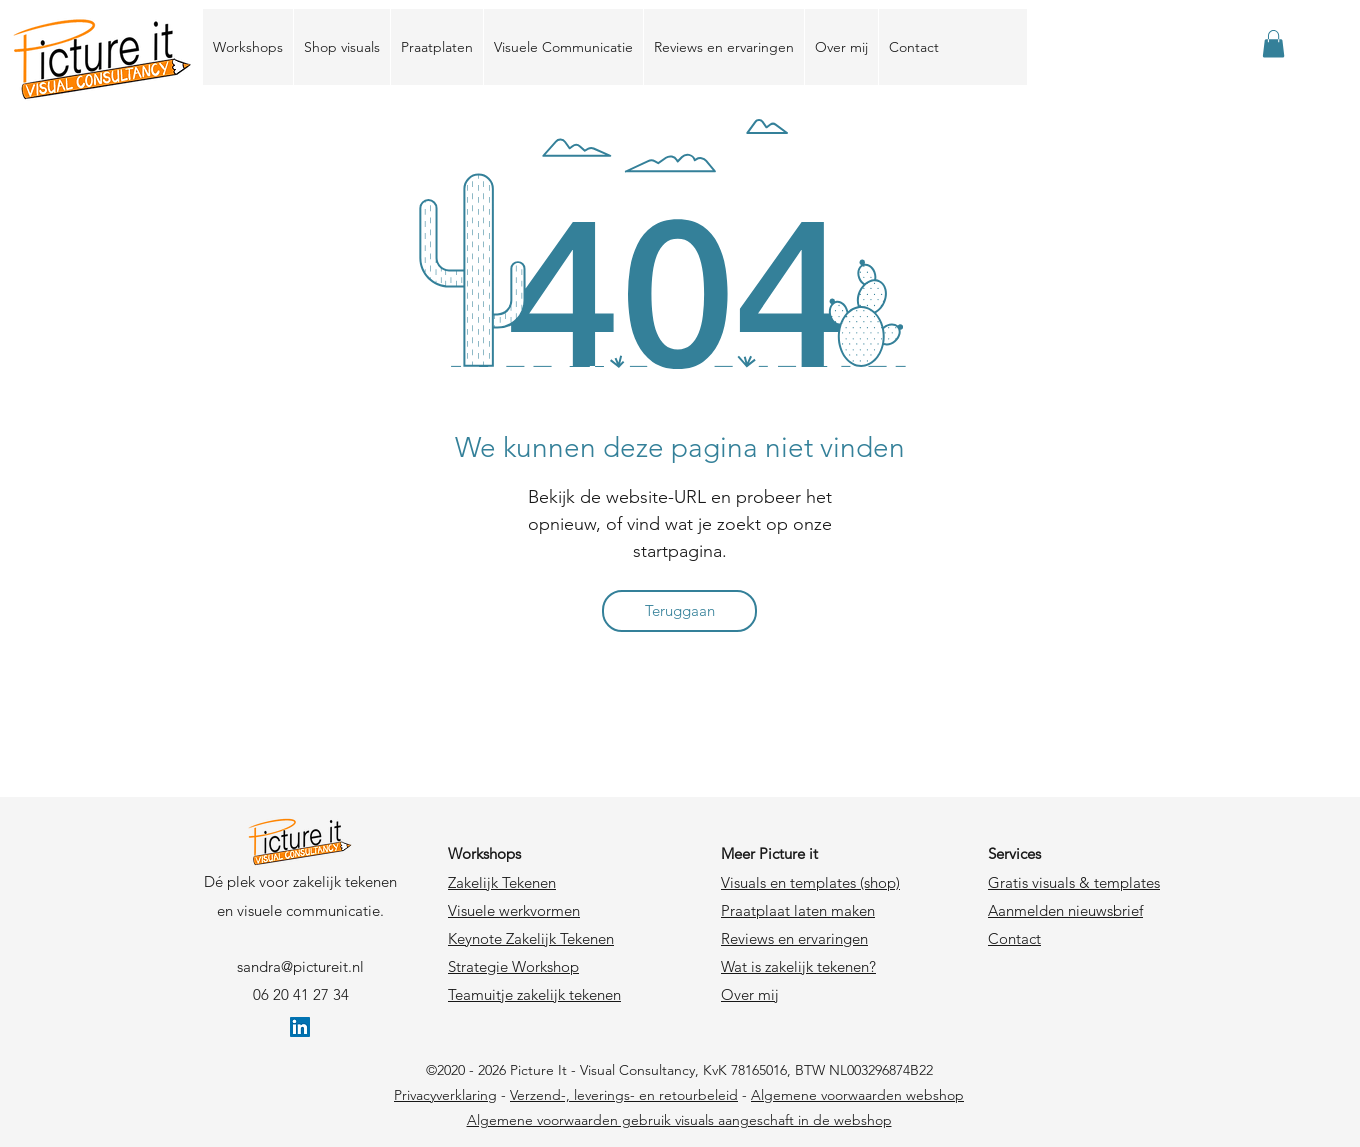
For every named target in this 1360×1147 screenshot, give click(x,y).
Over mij (750, 994)
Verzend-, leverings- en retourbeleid (624, 1095)
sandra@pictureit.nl (300, 966)
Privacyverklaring (445, 1095)
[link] (1273, 43)
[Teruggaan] (679, 611)
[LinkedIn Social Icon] (300, 1027)
